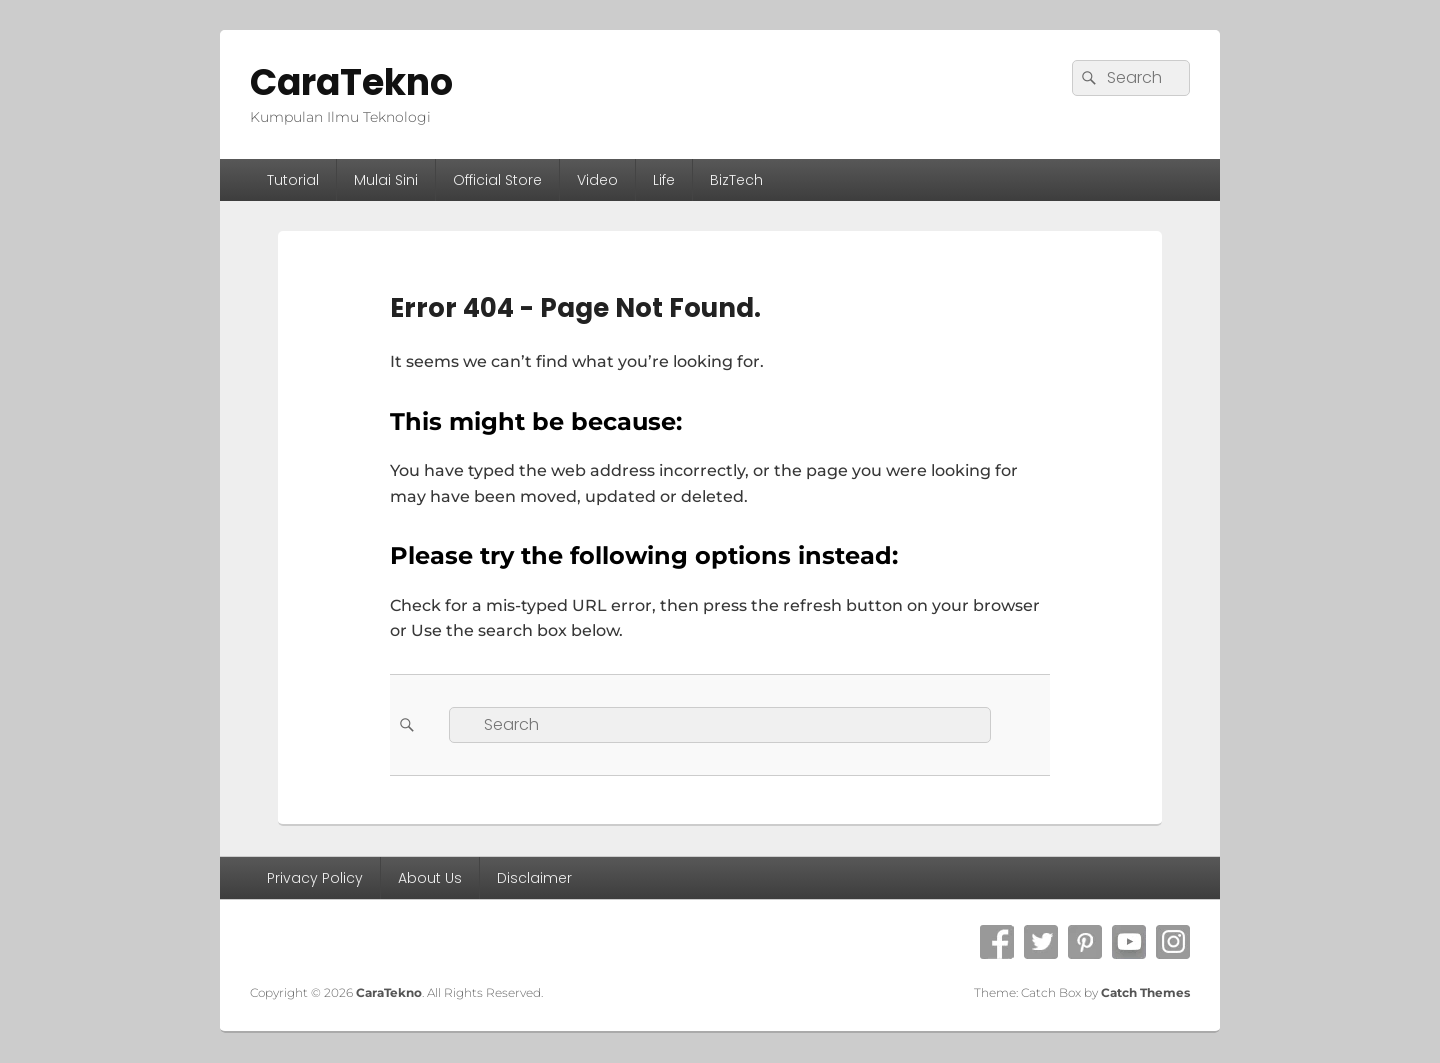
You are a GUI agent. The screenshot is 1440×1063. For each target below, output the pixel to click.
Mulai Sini (386, 180)
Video (597, 180)
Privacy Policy (315, 878)
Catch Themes (1145, 992)
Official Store (497, 180)
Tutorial (293, 180)
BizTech (736, 180)
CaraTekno (351, 82)
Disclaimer (534, 878)
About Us (430, 878)
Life (664, 180)
